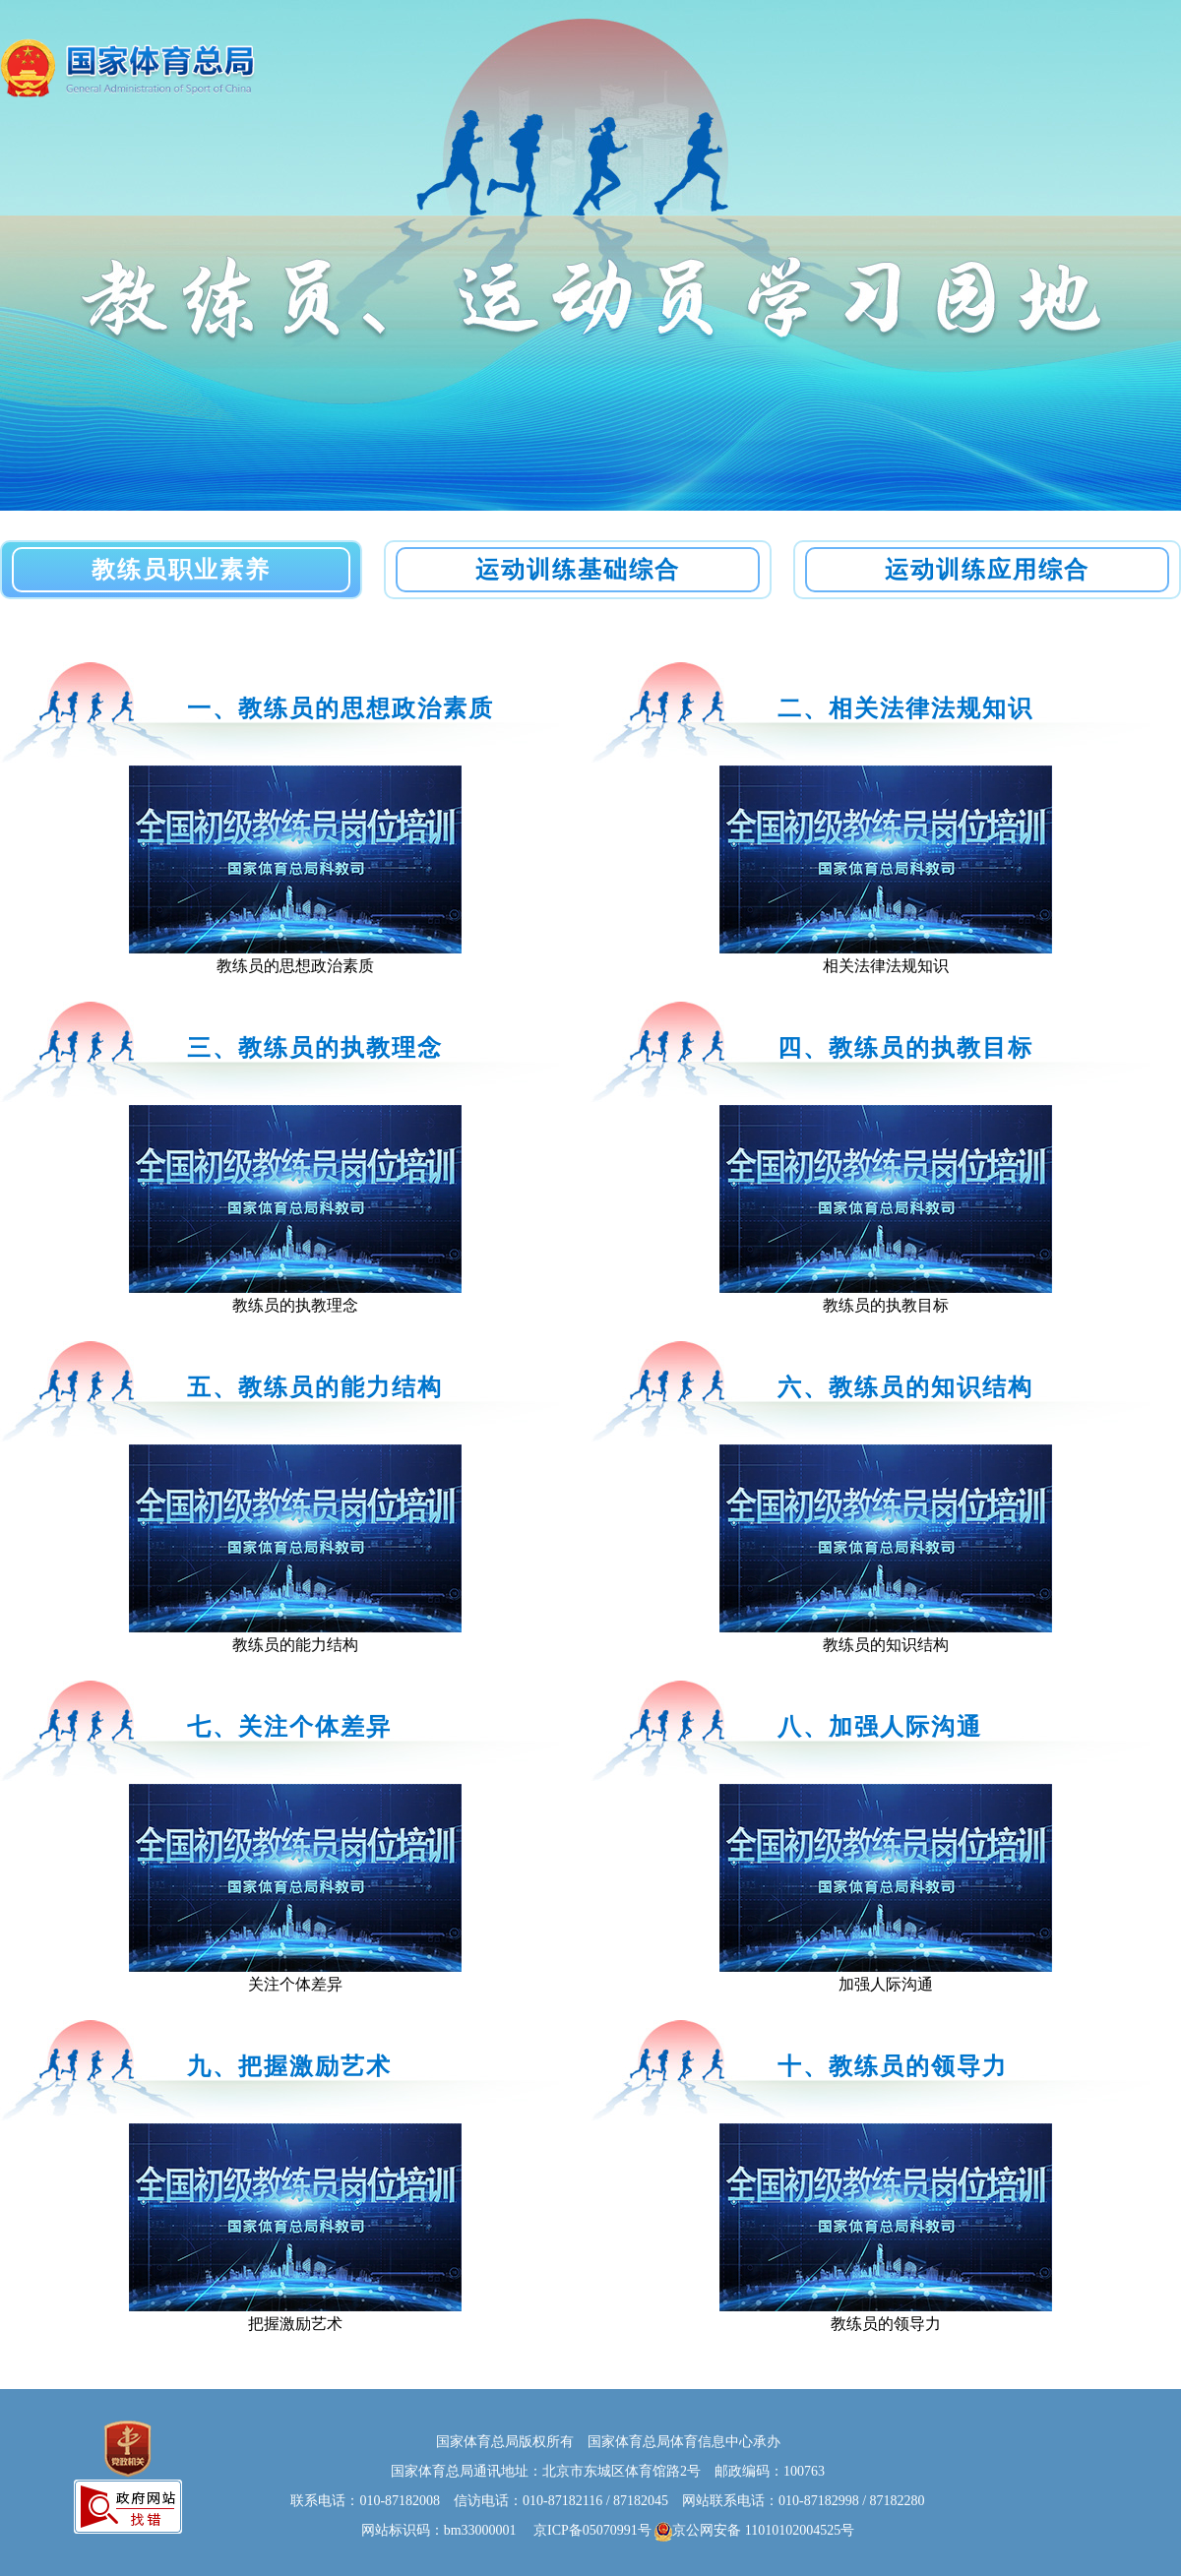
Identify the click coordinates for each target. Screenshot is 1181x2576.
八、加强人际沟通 (879, 1727)
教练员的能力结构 (295, 1644)
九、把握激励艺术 (289, 2066)
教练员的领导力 (886, 2323)
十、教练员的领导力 (892, 2066)
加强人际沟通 (886, 1984)
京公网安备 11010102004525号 (754, 2532)
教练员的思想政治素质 (295, 965)
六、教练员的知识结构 (905, 1387)
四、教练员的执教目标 (905, 1048)
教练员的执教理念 (295, 1305)
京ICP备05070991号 (586, 2530)
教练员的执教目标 (886, 1305)
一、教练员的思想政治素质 (340, 708)
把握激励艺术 (295, 2323)
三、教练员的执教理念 (315, 1048)
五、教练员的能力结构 (315, 1387)
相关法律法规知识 (886, 965)
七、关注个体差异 (289, 1727)
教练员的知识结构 (886, 1644)
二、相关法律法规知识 (905, 708)
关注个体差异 (295, 1984)
